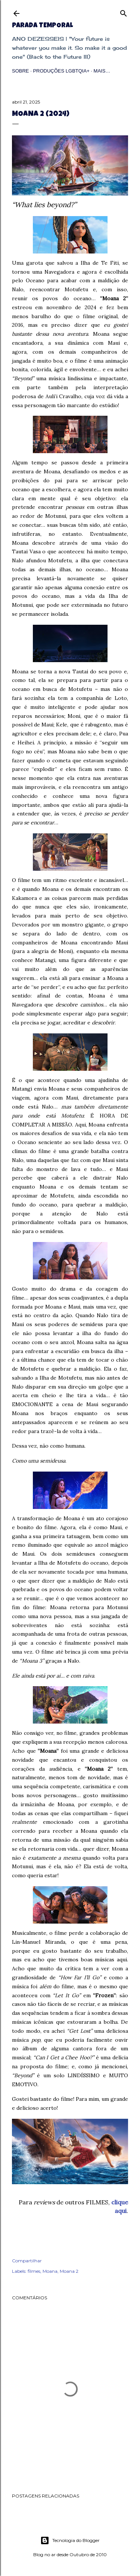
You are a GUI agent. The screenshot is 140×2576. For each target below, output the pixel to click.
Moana (50, 2271)
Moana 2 (69, 2271)
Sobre (20, 71)
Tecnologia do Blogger (70, 2540)
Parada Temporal (42, 25)
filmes (34, 2271)
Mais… (102, 71)
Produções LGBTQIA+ (61, 71)
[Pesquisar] (123, 11)
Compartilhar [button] (27, 2260)
